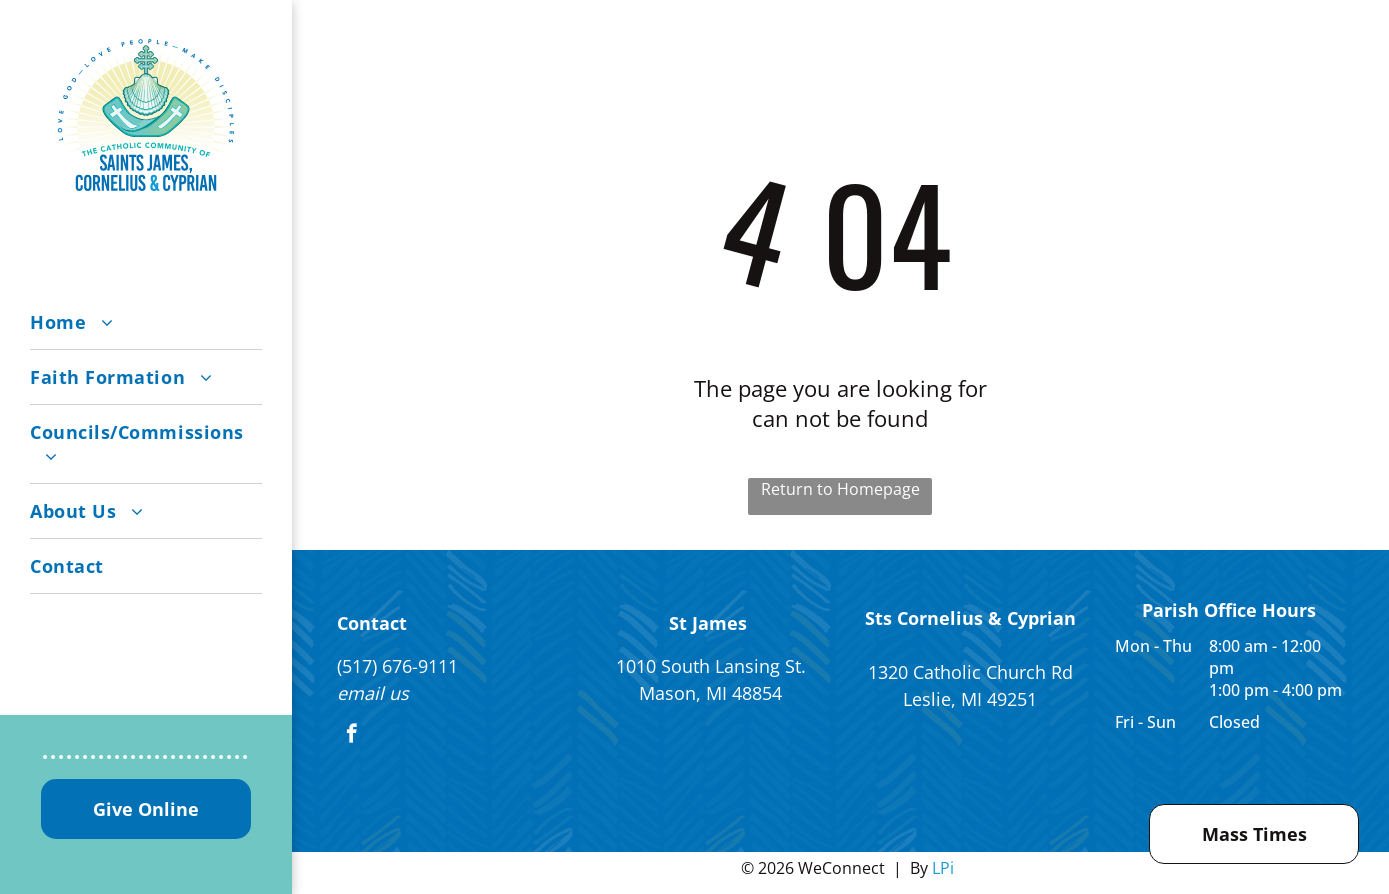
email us (373, 693)
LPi (943, 868)
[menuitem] (146, 322)
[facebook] (351, 736)
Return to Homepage (840, 489)
